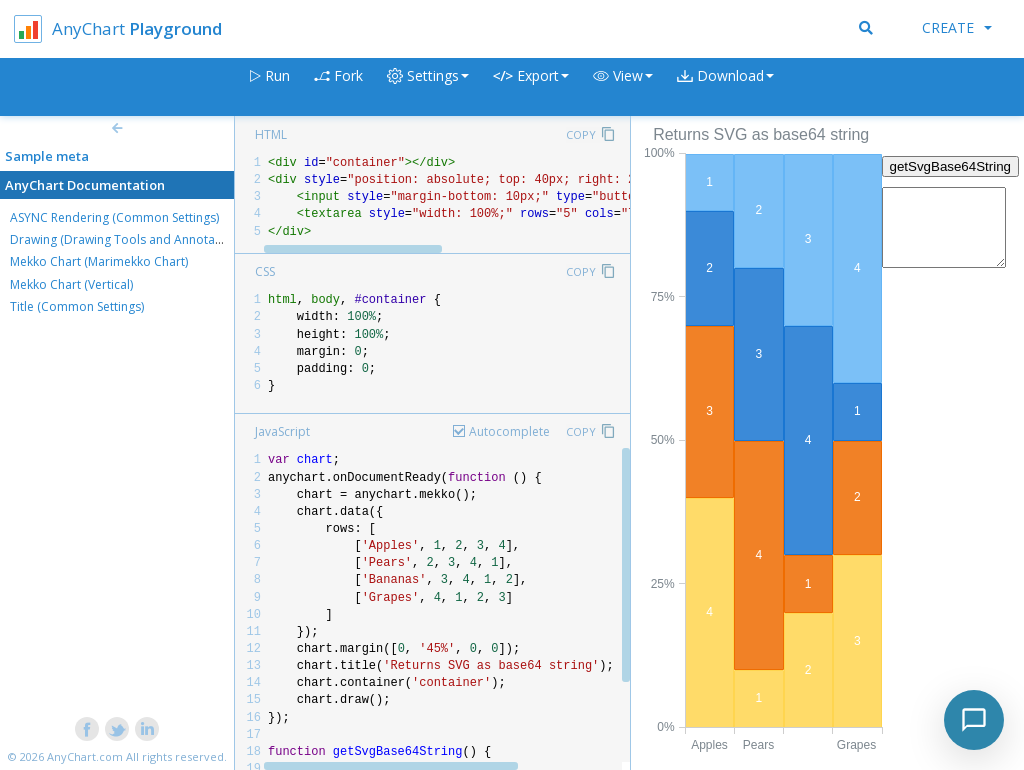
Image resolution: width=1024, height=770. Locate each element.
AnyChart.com (85, 756)
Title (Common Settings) (77, 306)
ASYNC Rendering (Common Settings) (114, 217)
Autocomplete (509, 431)
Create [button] (957, 27)
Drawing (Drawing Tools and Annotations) (128, 239)
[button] (623, 87)
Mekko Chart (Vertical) (71, 284)
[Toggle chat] (974, 720)
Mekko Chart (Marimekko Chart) (99, 261)
